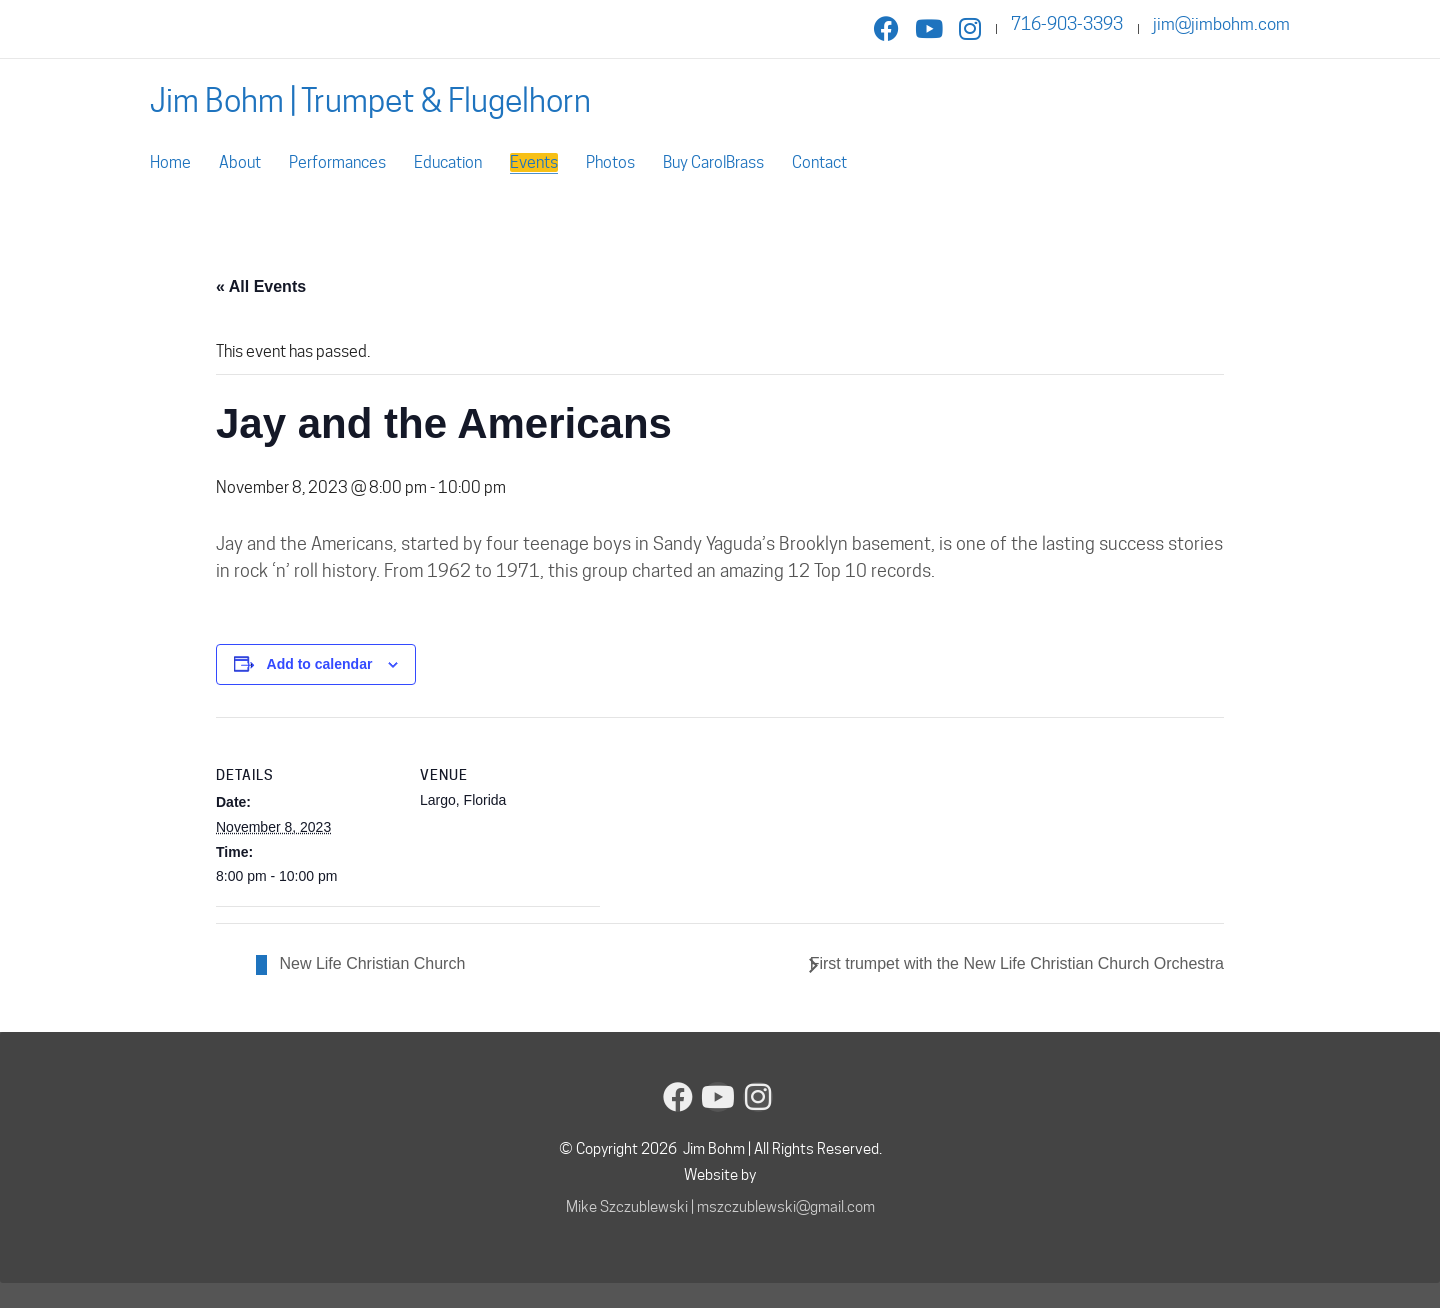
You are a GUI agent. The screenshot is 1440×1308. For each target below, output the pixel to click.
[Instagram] (758, 1097)
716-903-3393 (1067, 24)
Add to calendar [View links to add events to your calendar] (320, 664)
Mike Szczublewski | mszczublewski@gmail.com (720, 1207)
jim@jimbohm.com (1221, 24)
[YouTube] (718, 1097)
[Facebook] (678, 1097)
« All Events (261, 286)
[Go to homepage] (370, 100)
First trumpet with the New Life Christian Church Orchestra (1017, 963)
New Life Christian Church (370, 963)
